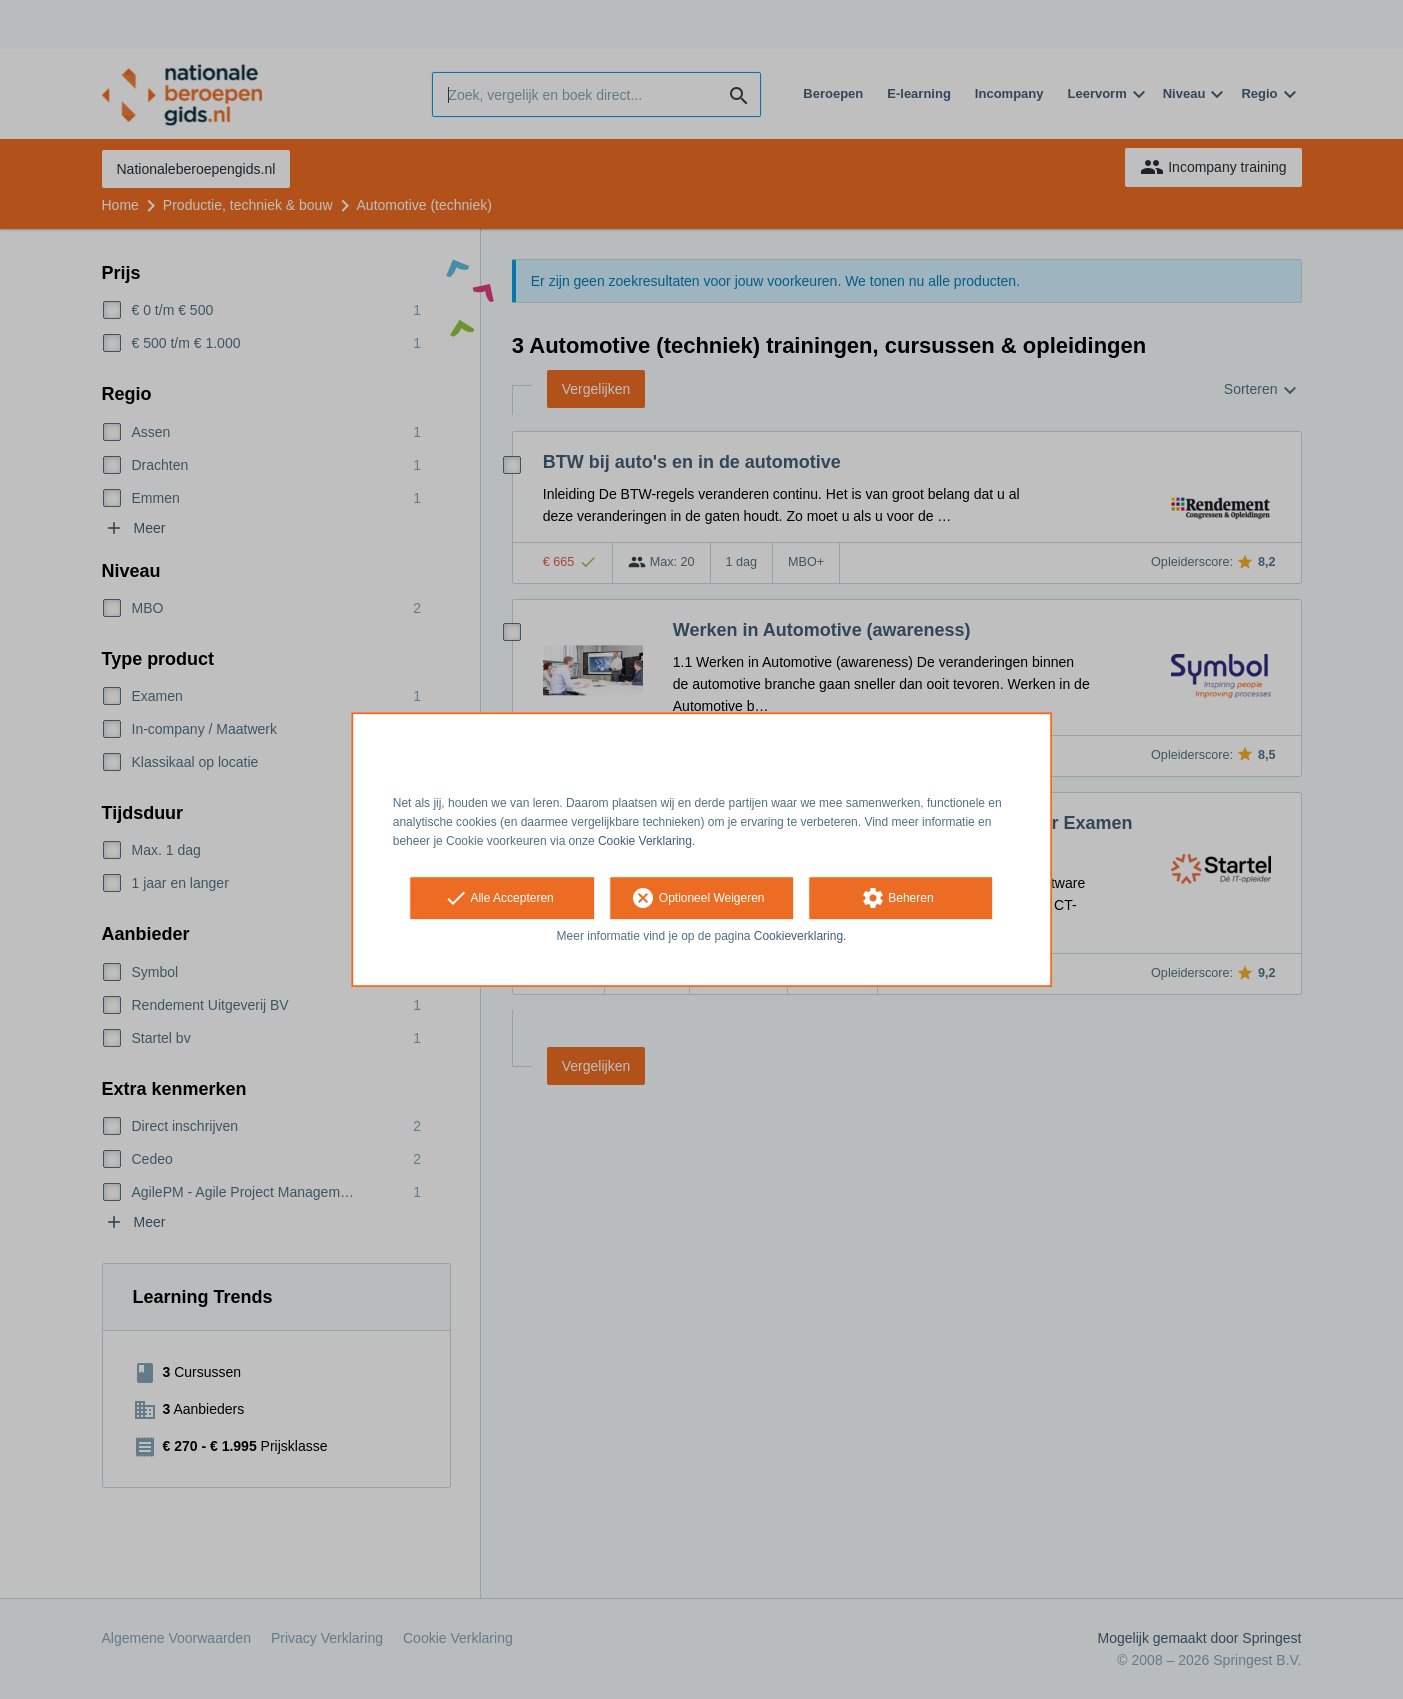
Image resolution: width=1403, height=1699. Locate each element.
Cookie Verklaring (645, 841)
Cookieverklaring (798, 937)
